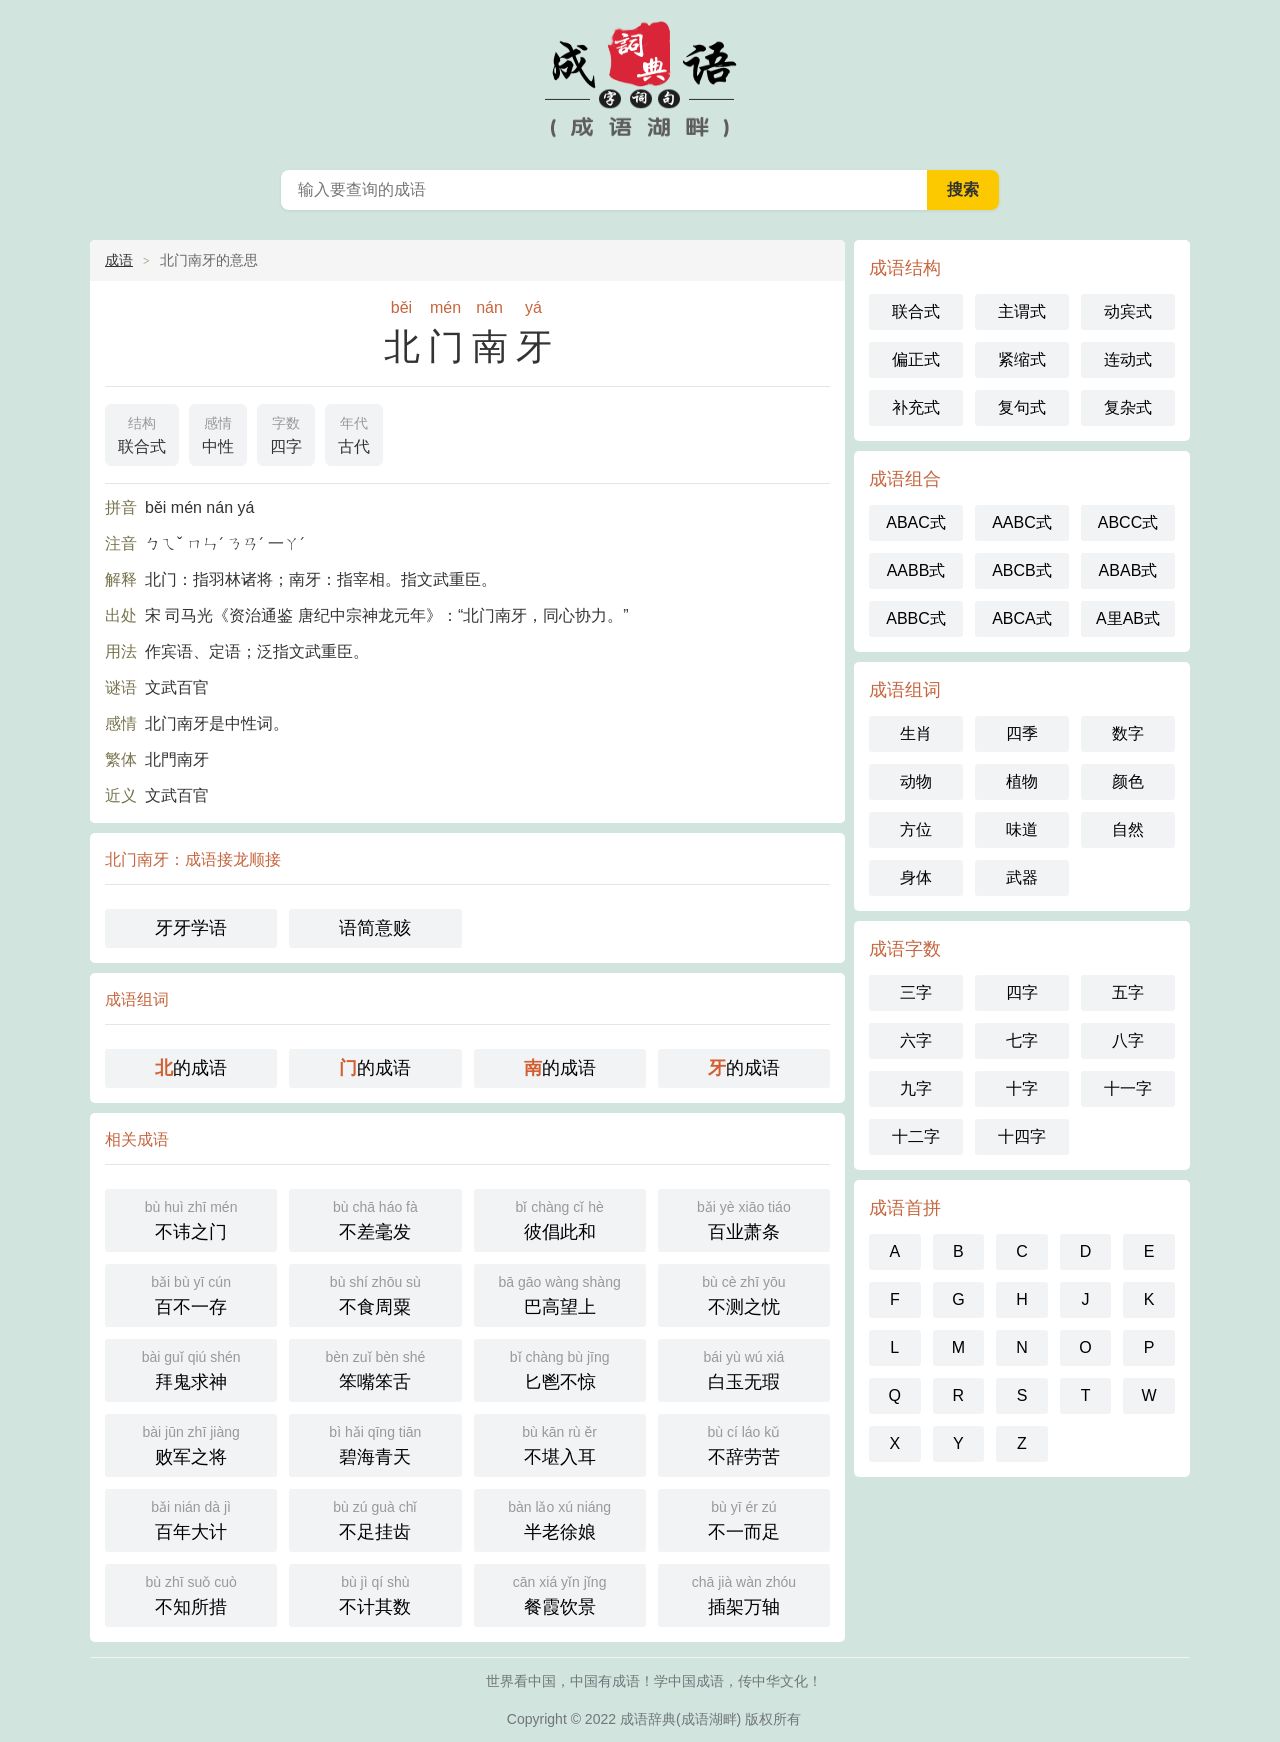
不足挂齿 (375, 1518)
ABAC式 (916, 522)
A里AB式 (1128, 618)
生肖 (916, 733)
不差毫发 (375, 1218)
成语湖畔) (711, 1719)
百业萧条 (744, 1218)
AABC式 (1022, 522)
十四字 (1022, 1136)
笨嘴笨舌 (375, 1368)
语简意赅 (375, 928)
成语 (119, 260)
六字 (916, 1040)
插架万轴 (744, 1593)
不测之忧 (744, 1293)
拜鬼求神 (191, 1368)
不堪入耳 (560, 1443)
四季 (1022, 733)
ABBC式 (916, 618)
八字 (1128, 1040)
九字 (916, 1088)
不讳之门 (191, 1218)
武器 (1022, 877)
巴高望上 (560, 1293)
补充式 (916, 407)
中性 (218, 433)
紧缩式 (1022, 359)
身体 (916, 877)
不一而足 (744, 1518)
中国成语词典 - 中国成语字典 (640, 80)
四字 (286, 433)
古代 (354, 433)
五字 (1128, 992)
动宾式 (1128, 311)
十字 (1022, 1088)
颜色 (1128, 781)
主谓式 (1022, 311)
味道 (1022, 829)
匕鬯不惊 (560, 1368)
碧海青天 (375, 1443)
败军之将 (191, 1443)
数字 (1128, 733)
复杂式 (1128, 407)
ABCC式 (1128, 522)
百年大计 (191, 1518)
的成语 (191, 1068)
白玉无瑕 (744, 1368)
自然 (1128, 829)
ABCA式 (1022, 618)
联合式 (142, 433)
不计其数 (375, 1593)
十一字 (1128, 1088)
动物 (916, 781)
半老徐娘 (560, 1518)
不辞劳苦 (744, 1443)
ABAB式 (1128, 570)
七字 (1022, 1040)
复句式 (1022, 407)
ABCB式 (1022, 570)
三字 (916, 992)
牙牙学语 (191, 928)
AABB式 (916, 570)
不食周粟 (375, 1293)
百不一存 (191, 1293)
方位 (916, 829)
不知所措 (191, 1593)
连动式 (1128, 359)
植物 (1022, 781)
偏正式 (916, 359)
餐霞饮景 (560, 1593)
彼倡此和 (560, 1218)
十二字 (916, 1136)
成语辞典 (648, 1719)
